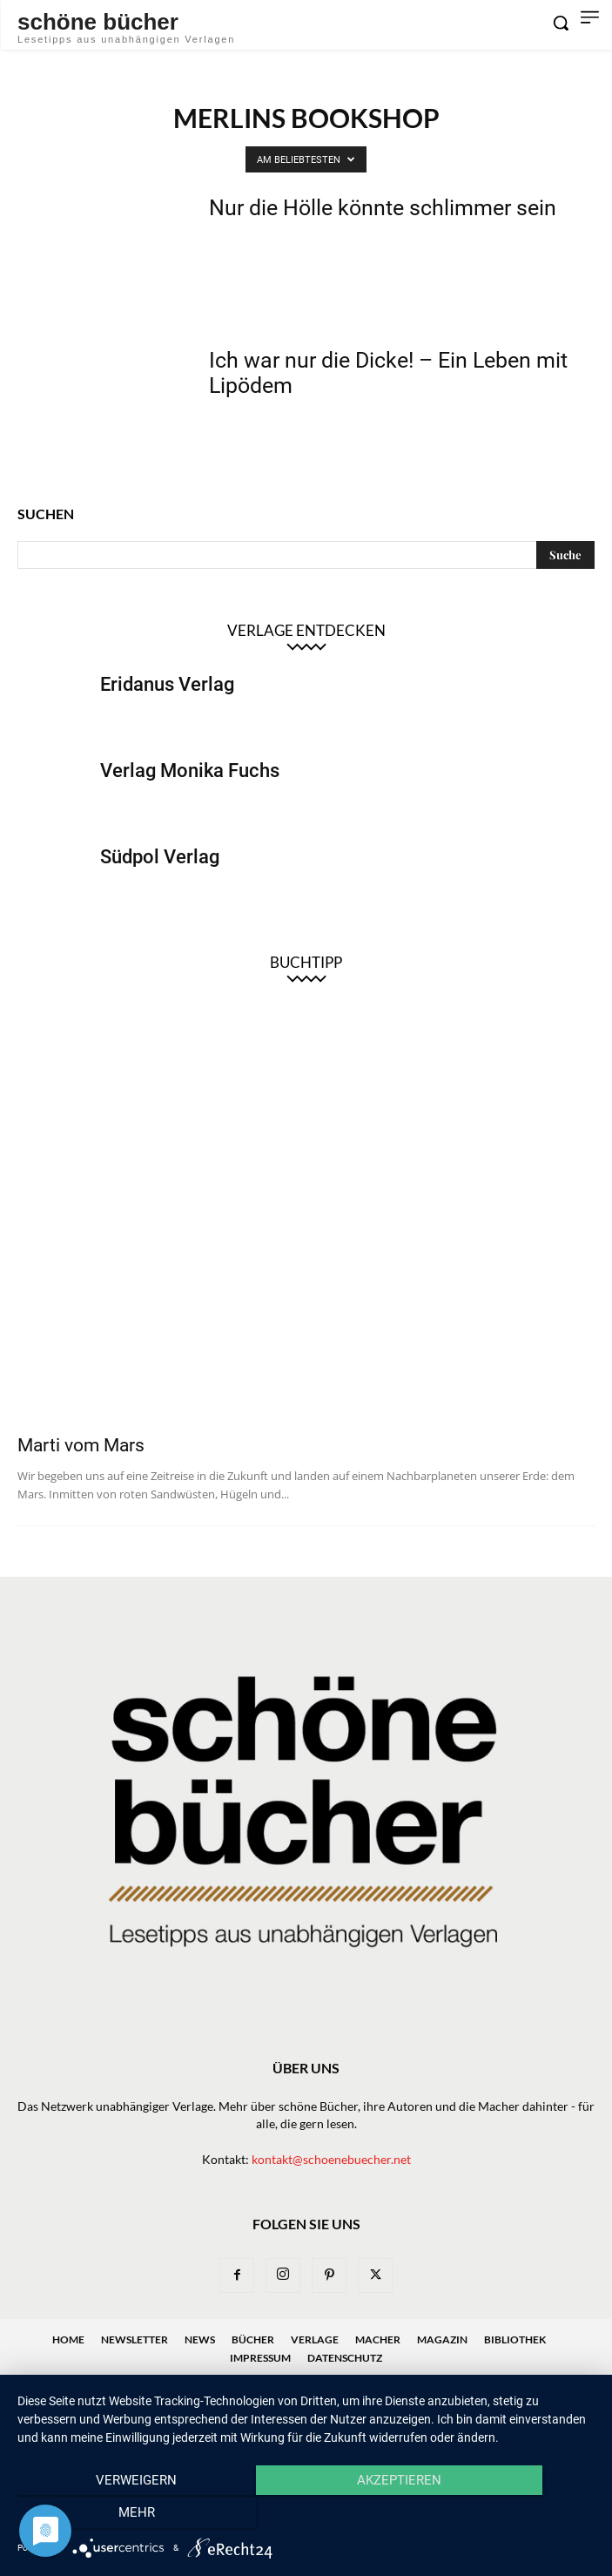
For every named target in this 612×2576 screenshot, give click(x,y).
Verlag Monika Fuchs (189, 770)
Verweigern (104, 2516)
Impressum (260, 2357)
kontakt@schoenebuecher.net (331, 2159)
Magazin (442, 2339)
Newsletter (134, 2339)
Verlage (315, 2339)
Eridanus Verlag (167, 684)
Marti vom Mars (81, 1445)
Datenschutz (344, 2357)
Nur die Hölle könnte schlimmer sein (382, 207)
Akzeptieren (306, 2516)
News (200, 2339)
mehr (508, 2516)
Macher (377, 2339)
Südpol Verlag (159, 857)
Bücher (253, 2339)
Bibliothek (515, 2339)
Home (68, 2339)
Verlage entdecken (306, 630)
